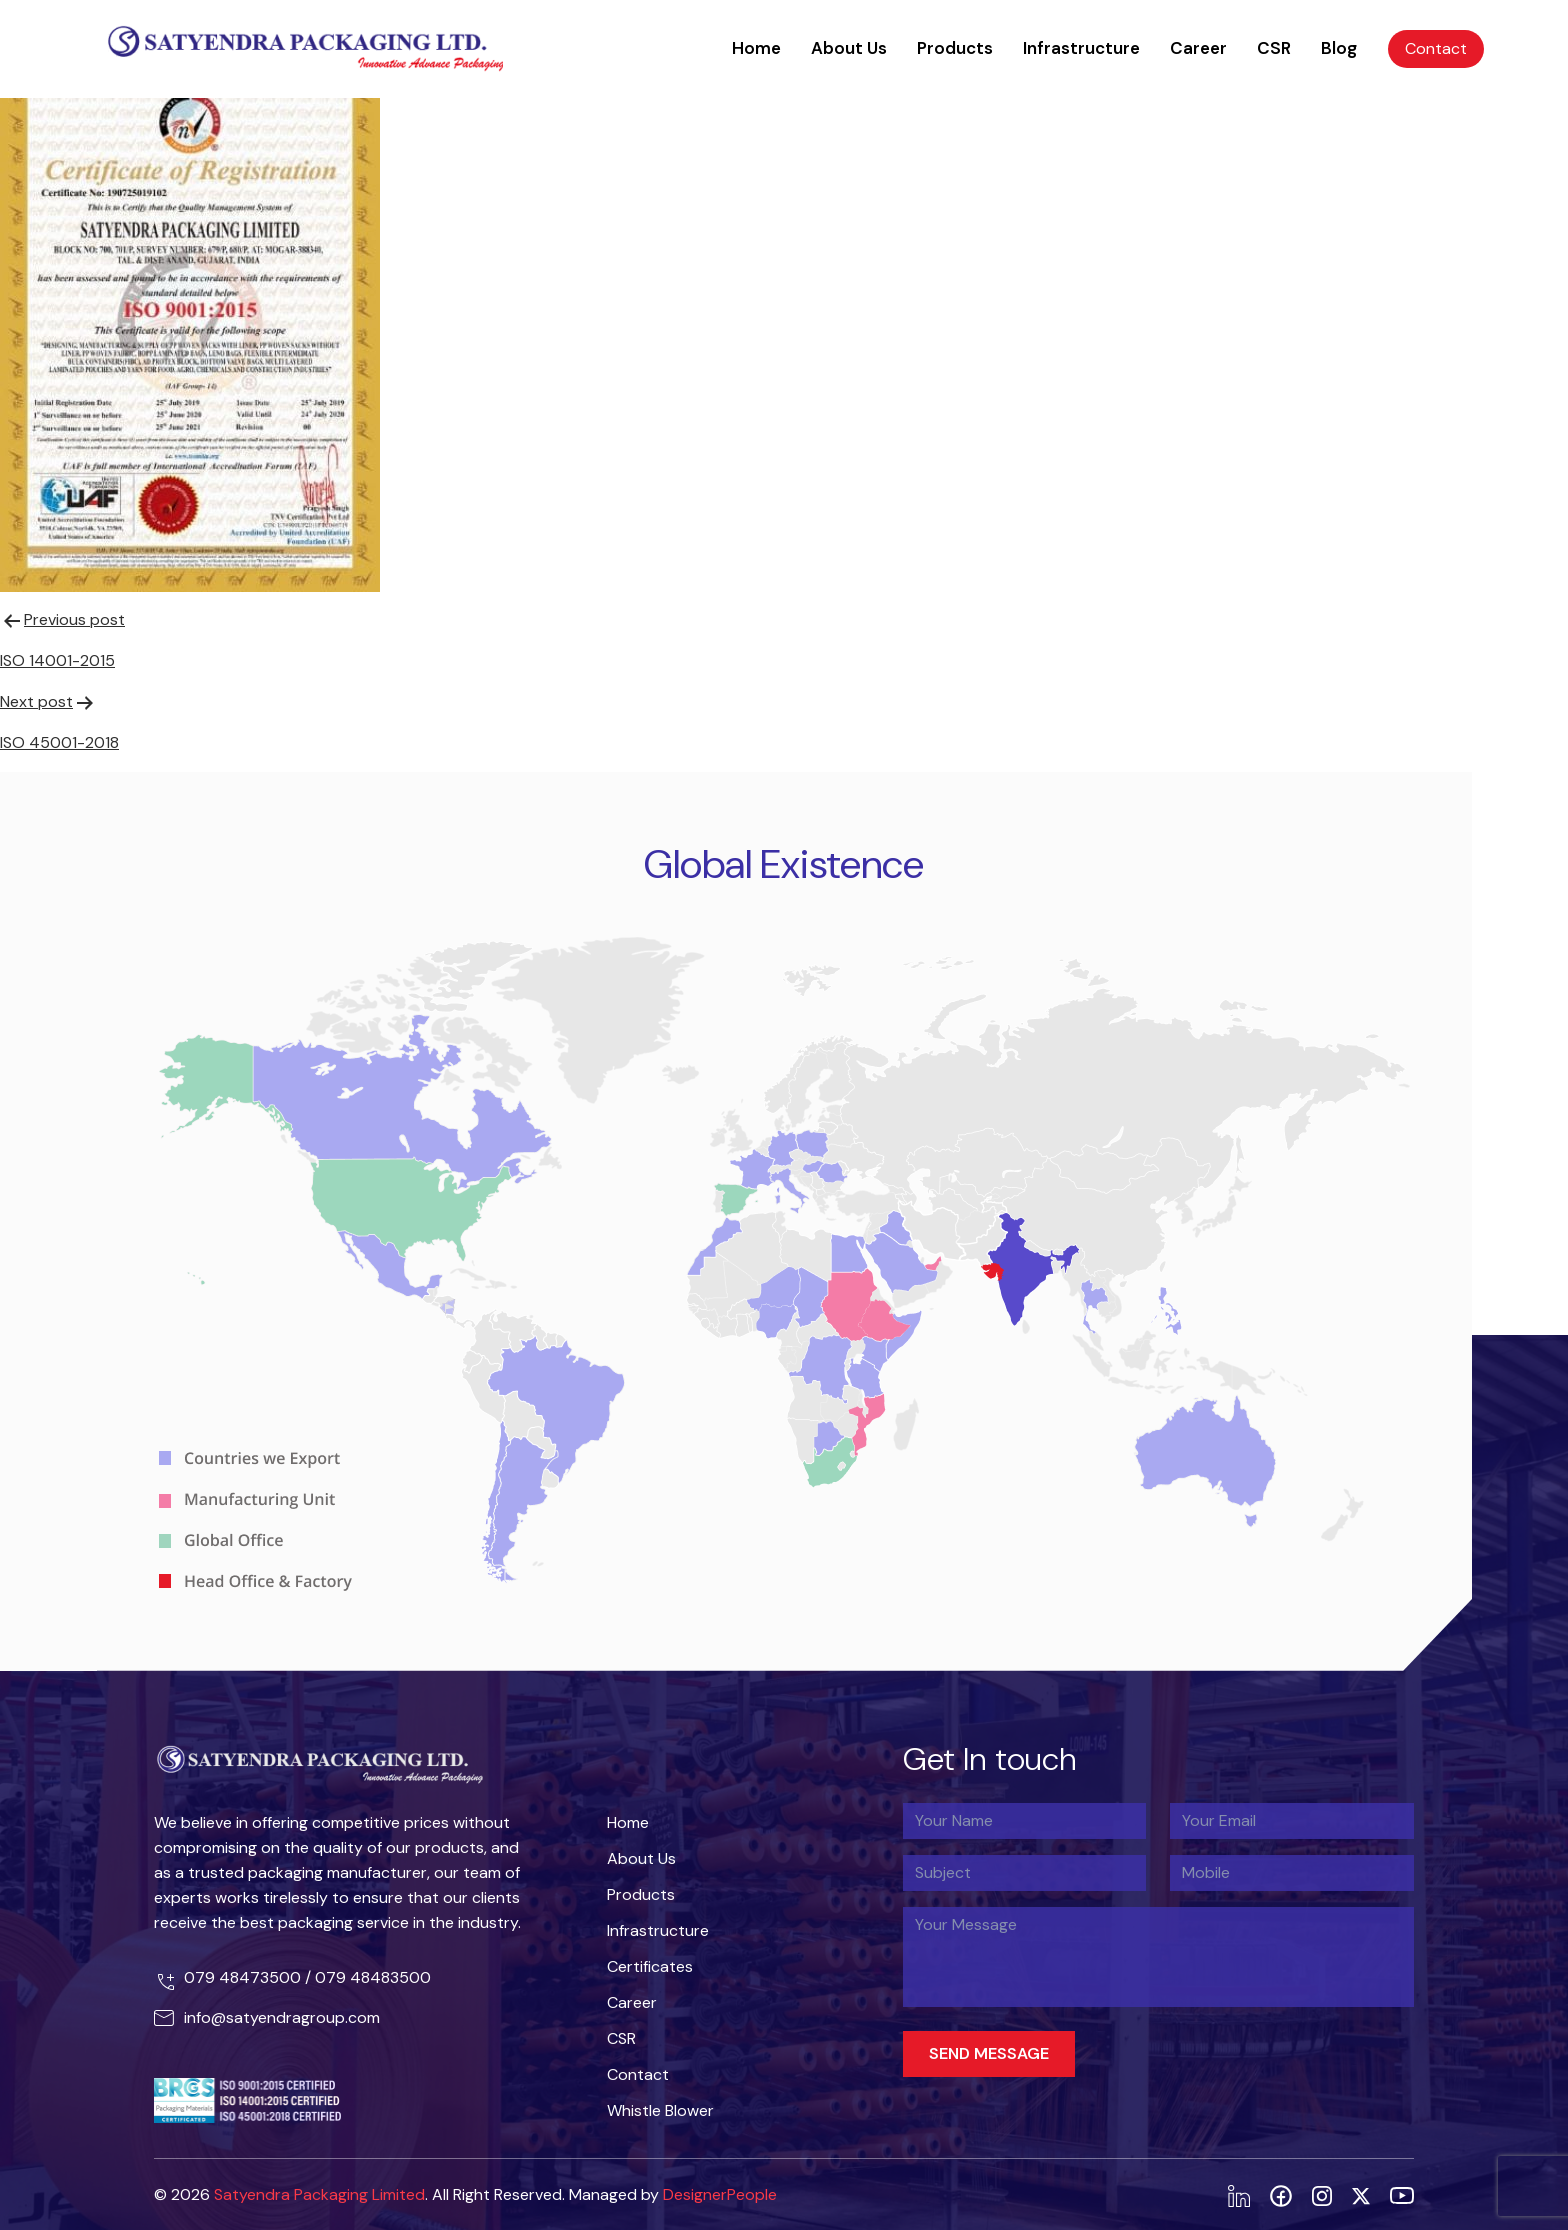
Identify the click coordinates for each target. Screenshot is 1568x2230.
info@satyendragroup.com (282, 2017)
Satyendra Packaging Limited (319, 2194)
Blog (1339, 48)
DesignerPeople (720, 2194)
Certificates (650, 1966)
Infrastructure (1081, 48)
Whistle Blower (660, 2110)
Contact (1436, 48)
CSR (1274, 48)
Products (955, 48)
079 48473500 (244, 1977)
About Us (849, 48)
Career (1198, 48)
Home (756, 48)
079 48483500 (373, 1977)
